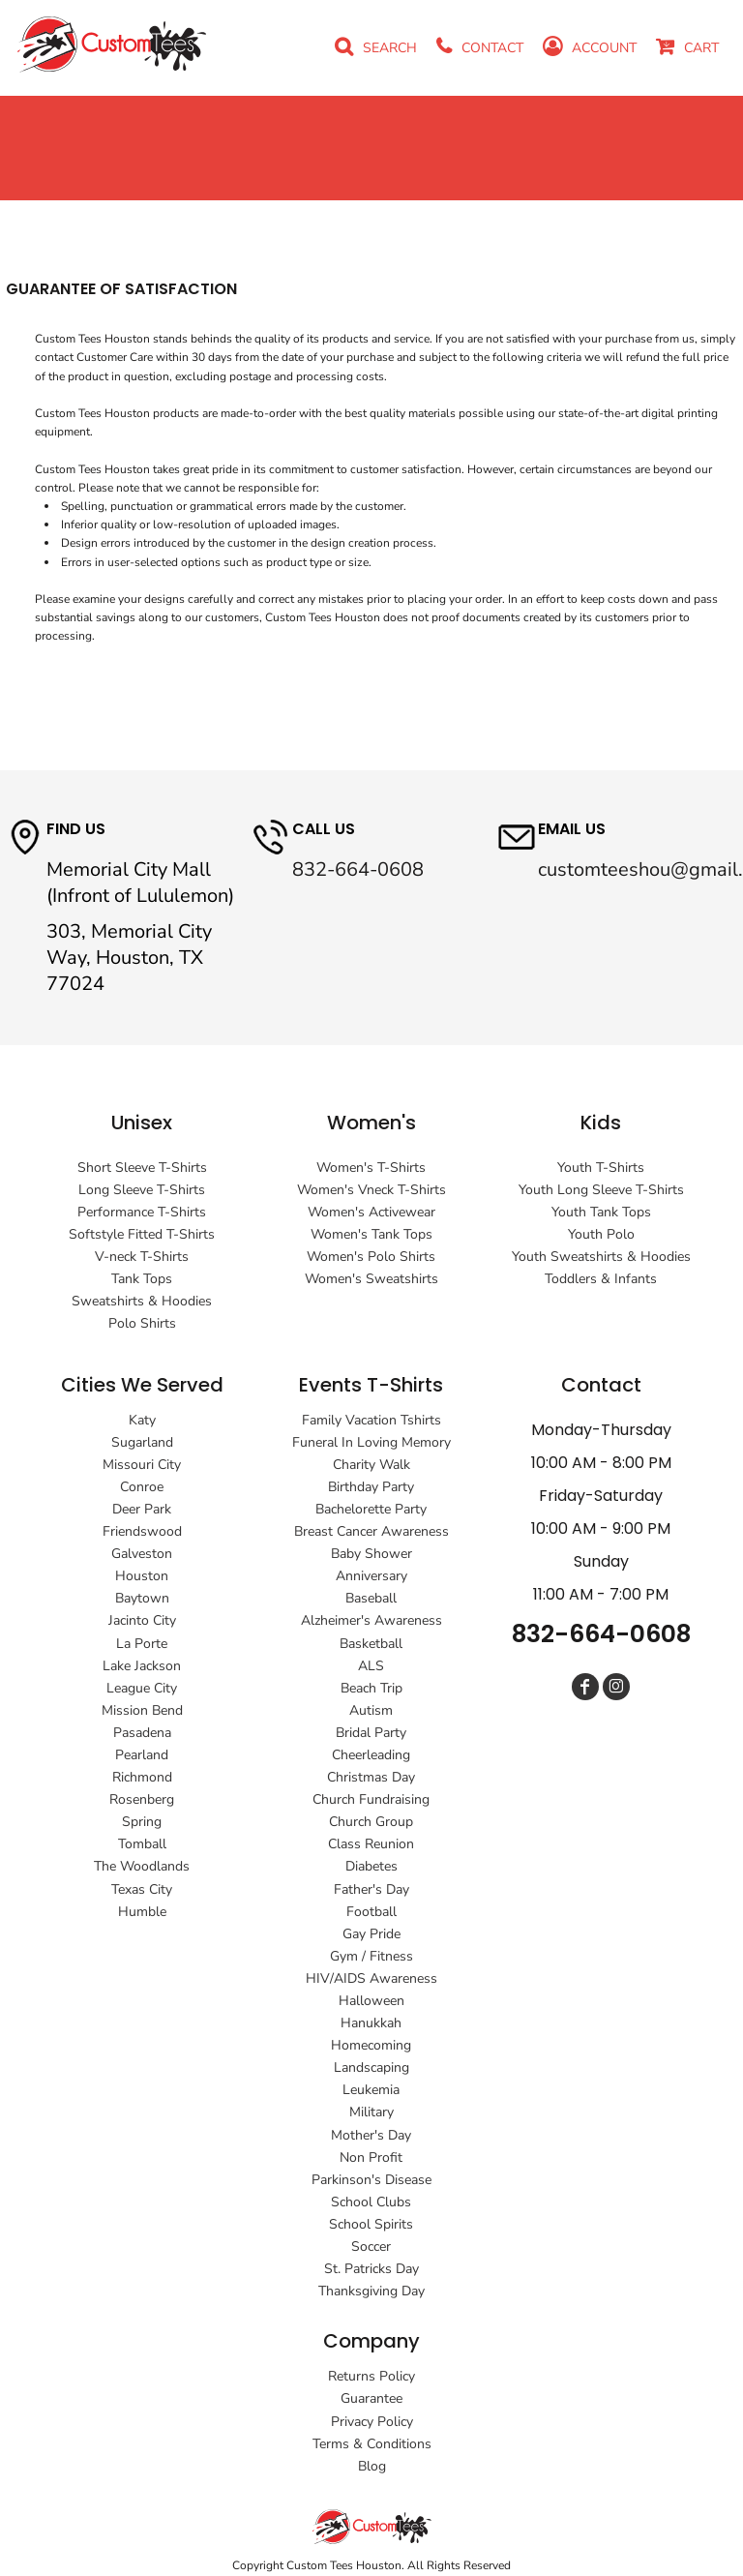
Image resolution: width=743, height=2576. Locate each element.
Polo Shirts (142, 1323)
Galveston (141, 1553)
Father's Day (371, 1889)
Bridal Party (371, 1732)
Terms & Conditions (371, 2444)
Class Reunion (371, 1844)
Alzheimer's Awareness (371, 1620)
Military (371, 2112)
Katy (142, 1420)
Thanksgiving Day (371, 2291)
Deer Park (141, 1509)
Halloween (371, 2001)
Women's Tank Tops (371, 1234)
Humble (142, 1911)
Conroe (141, 1487)
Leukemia (371, 2090)
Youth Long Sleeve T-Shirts (601, 1190)
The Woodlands (142, 1866)
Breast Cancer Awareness (371, 1531)
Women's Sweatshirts (371, 1279)
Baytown (142, 1598)
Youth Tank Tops (601, 1212)
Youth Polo (601, 1234)
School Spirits (371, 2224)
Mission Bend (142, 1710)
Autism (371, 1710)
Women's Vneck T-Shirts (371, 1190)
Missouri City (142, 1464)
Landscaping (371, 2067)
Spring (142, 1821)
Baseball (371, 1598)
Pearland (141, 1755)
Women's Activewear (371, 1212)
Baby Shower (371, 1553)
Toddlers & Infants (601, 1279)
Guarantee (371, 2398)
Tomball (142, 1844)
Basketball (371, 1643)
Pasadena (142, 1732)
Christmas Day (371, 1777)
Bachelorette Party (371, 1509)
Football (371, 1911)
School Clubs (371, 2202)
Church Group (371, 1821)
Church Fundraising (371, 1799)
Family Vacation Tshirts (371, 1420)
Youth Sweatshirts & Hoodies (601, 1256)
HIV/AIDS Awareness (371, 1978)
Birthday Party (371, 1487)
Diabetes (371, 1866)
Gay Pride (371, 1934)
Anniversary (371, 1576)
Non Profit (371, 2157)
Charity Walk (371, 1464)
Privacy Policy (372, 2421)
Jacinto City (142, 1620)
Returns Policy (371, 2376)
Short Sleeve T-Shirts (142, 1167)
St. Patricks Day (371, 2269)
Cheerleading (371, 1755)
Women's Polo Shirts (371, 1256)
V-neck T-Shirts (142, 1256)
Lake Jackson (142, 1666)
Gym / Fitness (371, 1956)
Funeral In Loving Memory (371, 1442)
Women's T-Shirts (371, 1167)
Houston (141, 1576)
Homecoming (371, 2045)
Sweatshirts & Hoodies (142, 1301)
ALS (371, 1666)
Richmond (142, 1777)
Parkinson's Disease (371, 2180)
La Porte (141, 1643)
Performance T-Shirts (141, 1212)
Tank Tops (141, 1279)
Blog (372, 2466)
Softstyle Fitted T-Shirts (142, 1234)
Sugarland (142, 1442)
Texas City (141, 1889)
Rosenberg (141, 1799)
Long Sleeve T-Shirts (141, 1190)
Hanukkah (371, 2023)
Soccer (371, 2246)
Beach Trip (371, 1688)
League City (141, 1688)
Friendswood (142, 1531)
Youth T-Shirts (600, 1167)
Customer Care (114, 357)
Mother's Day (371, 2135)
